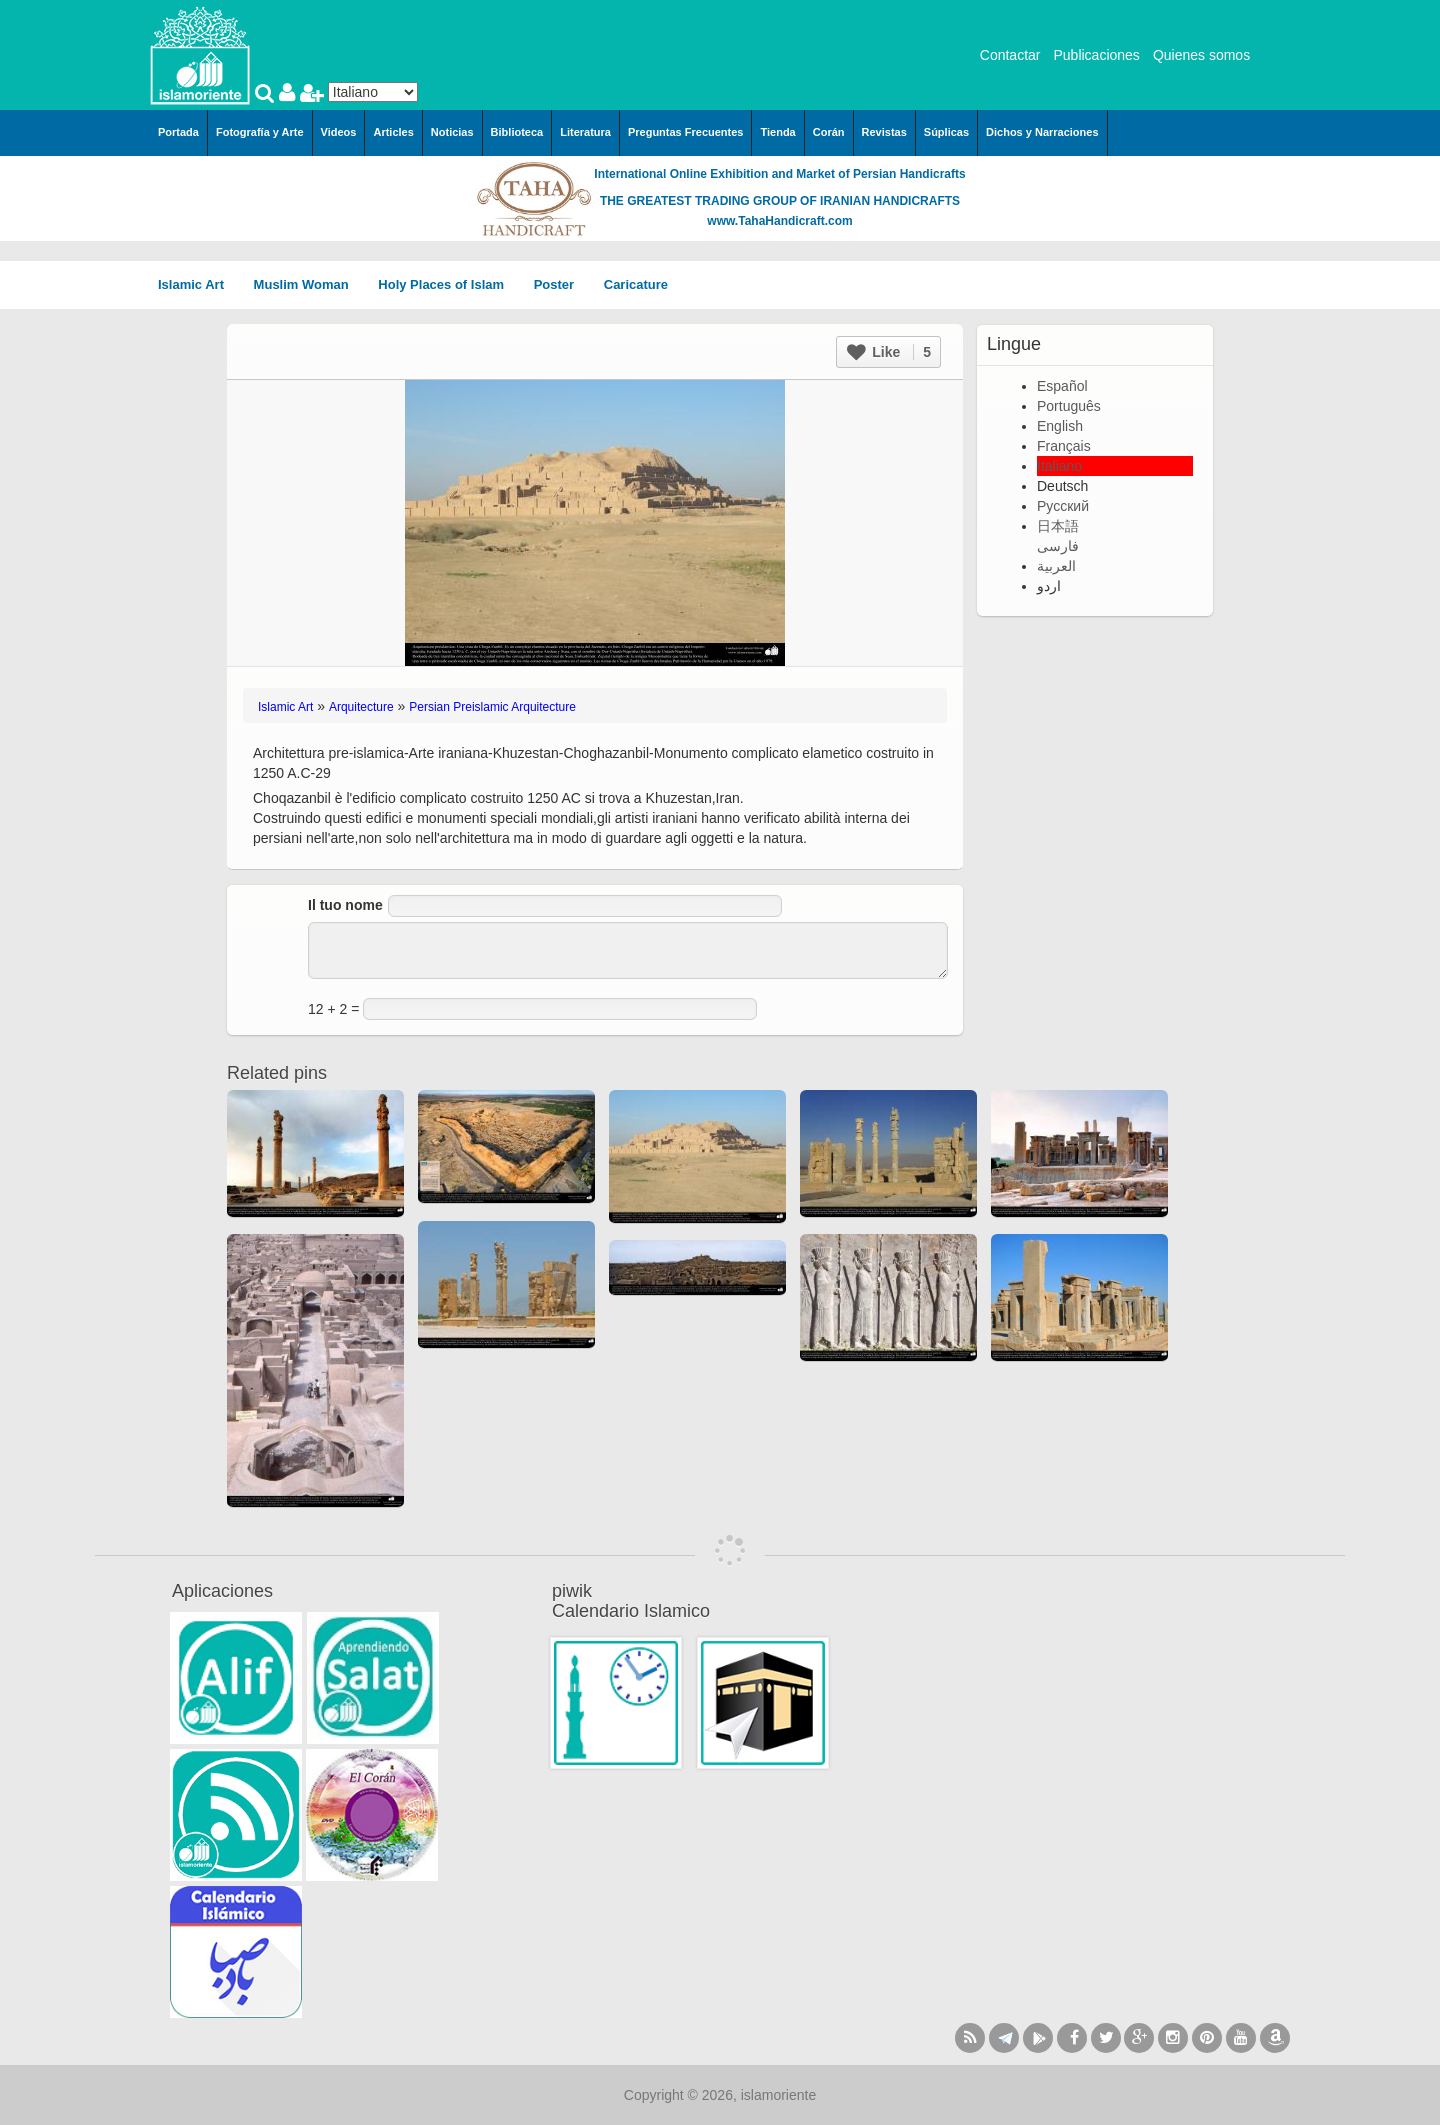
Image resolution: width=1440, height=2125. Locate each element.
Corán (829, 132)
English (1060, 426)
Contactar (1010, 55)
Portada (178, 132)
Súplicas (946, 132)
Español (1062, 386)
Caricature (636, 284)
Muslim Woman (308, 284)
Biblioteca (517, 132)
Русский (1063, 506)
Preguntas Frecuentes (686, 132)
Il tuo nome (345, 905)
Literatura (585, 132)
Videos (339, 132)
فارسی (1058, 546)
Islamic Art (198, 284)
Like (889, 352)
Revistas (884, 132)
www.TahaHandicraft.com (779, 221)
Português (1069, 406)
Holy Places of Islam (447, 284)
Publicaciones (1096, 55)
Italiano (1059, 466)
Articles (393, 132)
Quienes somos (1201, 55)
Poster (561, 284)
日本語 (1058, 526)
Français (1064, 446)
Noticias (452, 132)
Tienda (777, 132)
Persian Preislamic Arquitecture (492, 707)
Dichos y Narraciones (1042, 132)
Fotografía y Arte (260, 132)
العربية (1056, 566)
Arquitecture (361, 707)
